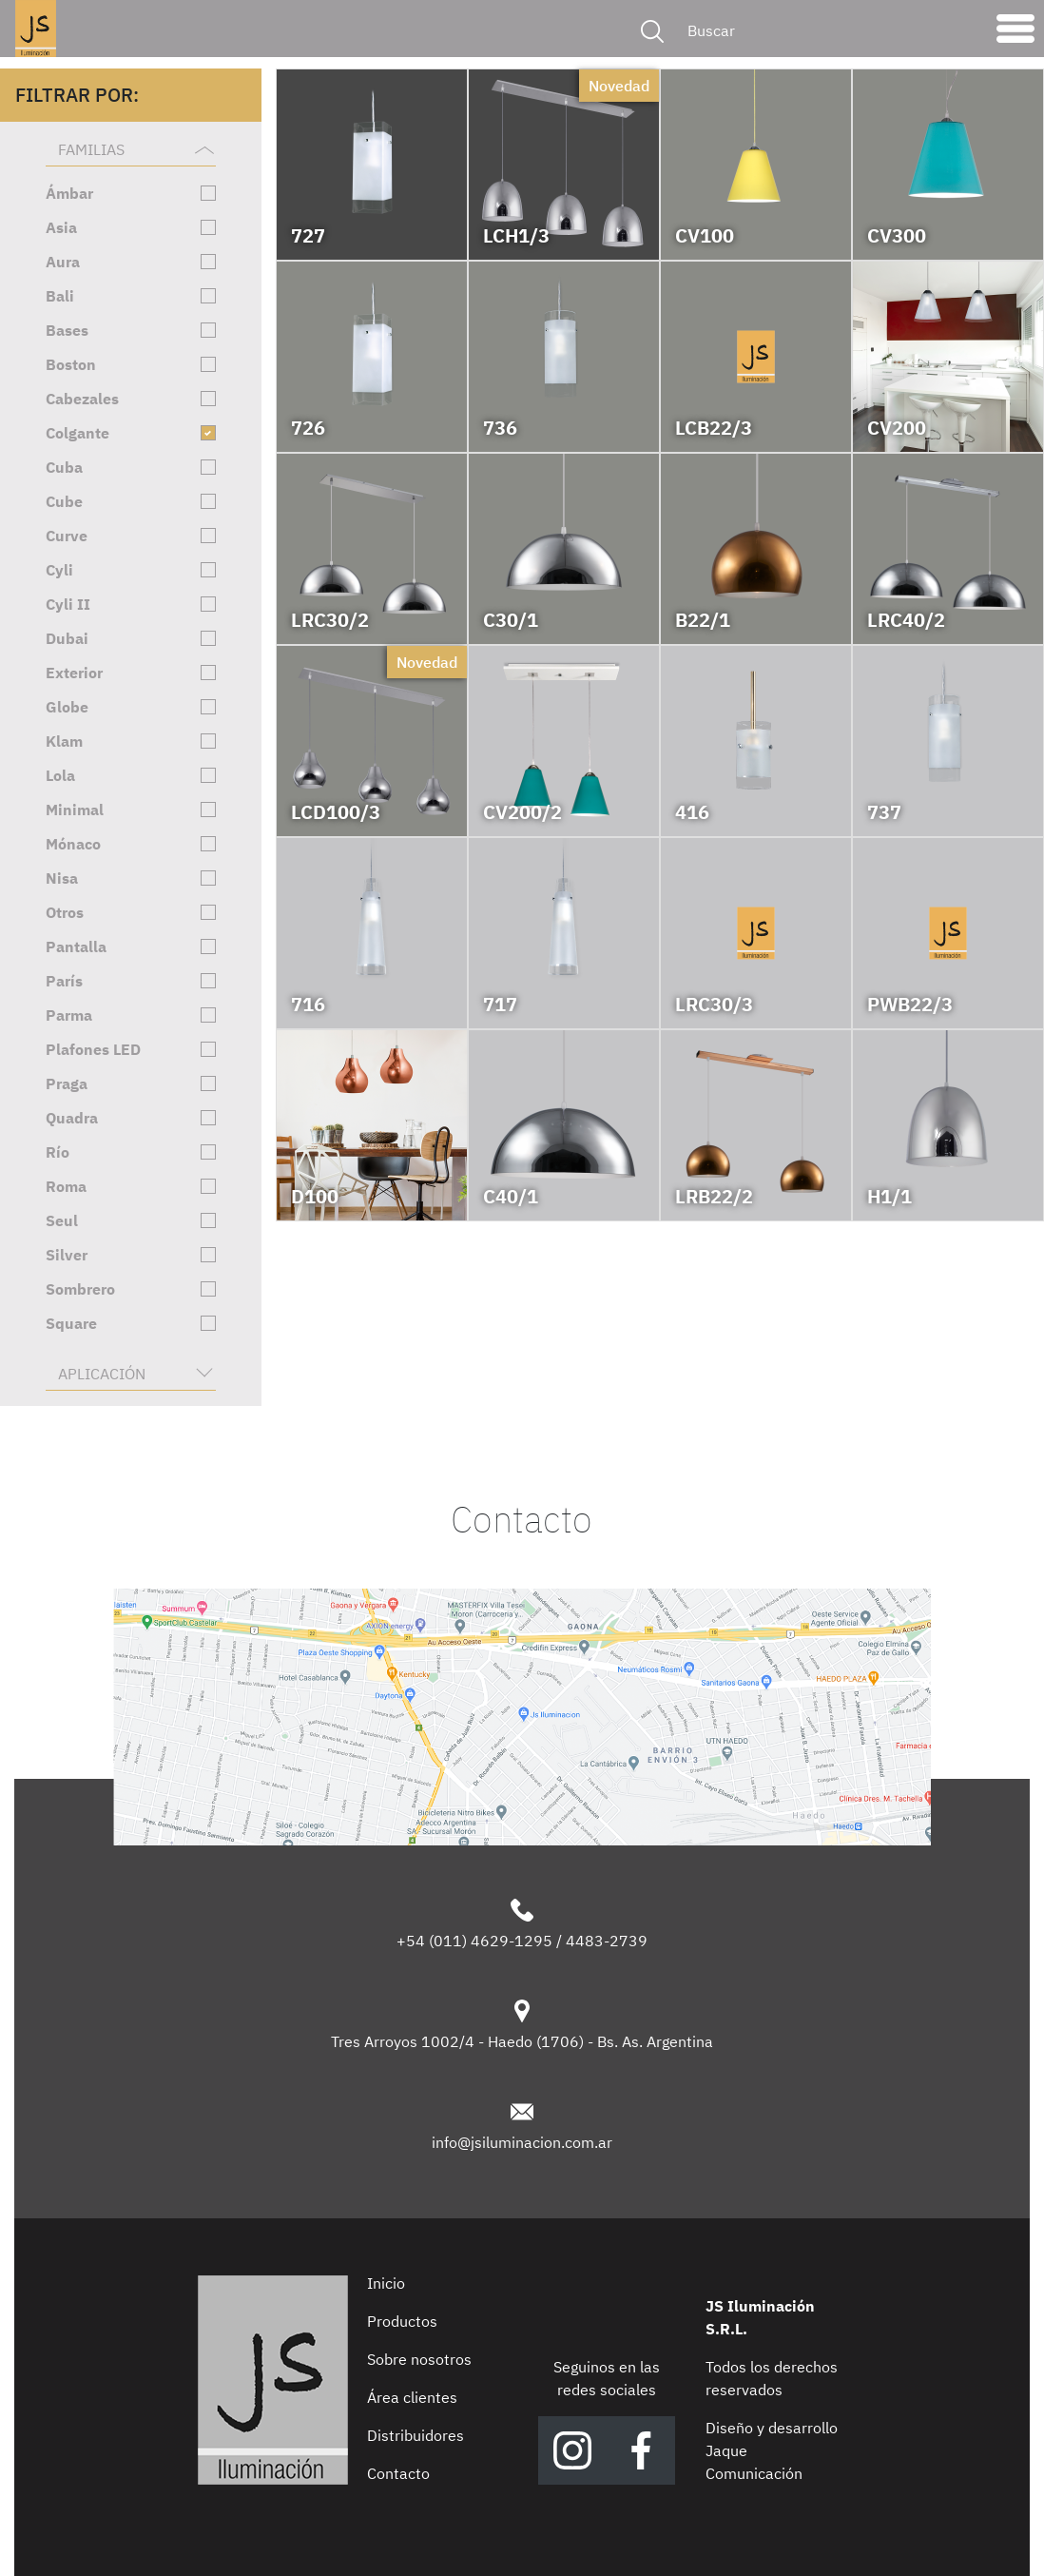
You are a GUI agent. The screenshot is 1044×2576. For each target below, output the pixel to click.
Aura (63, 261)
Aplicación (101, 1373)
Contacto (398, 2473)
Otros (65, 912)
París (64, 980)
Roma (66, 1186)
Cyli (59, 569)
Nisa (62, 878)
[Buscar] (829, 30)
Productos (402, 2321)
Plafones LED (93, 1049)
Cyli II (68, 604)
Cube (64, 501)
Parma (69, 1015)
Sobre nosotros (419, 2359)
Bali (60, 295)
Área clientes (412, 2397)
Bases (67, 330)
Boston (71, 364)
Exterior (74, 672)
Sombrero (80, 1288)
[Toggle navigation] (1015, 33)
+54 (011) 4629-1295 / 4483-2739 (522, 1940)
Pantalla (76, 946)
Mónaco (73, 843)
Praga (66, 1083)
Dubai (67, 638)
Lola (60, 775)
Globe (67, 706)
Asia (61, 227)
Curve (66, 535)
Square (71, 1323)
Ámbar (69, 193)
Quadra (72, 1117)
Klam (64, 741)
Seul (62, 1220)
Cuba (64, 467)
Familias (91, 149)
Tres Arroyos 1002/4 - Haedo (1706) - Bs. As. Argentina (522, 2041)
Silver (66, 1254)
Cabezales (82, 398)
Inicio (386, 2283)
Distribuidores (415, 2435)
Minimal (75, 809)
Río (57, 1151)
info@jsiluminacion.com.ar (522, 2142)
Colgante (77, 432)
